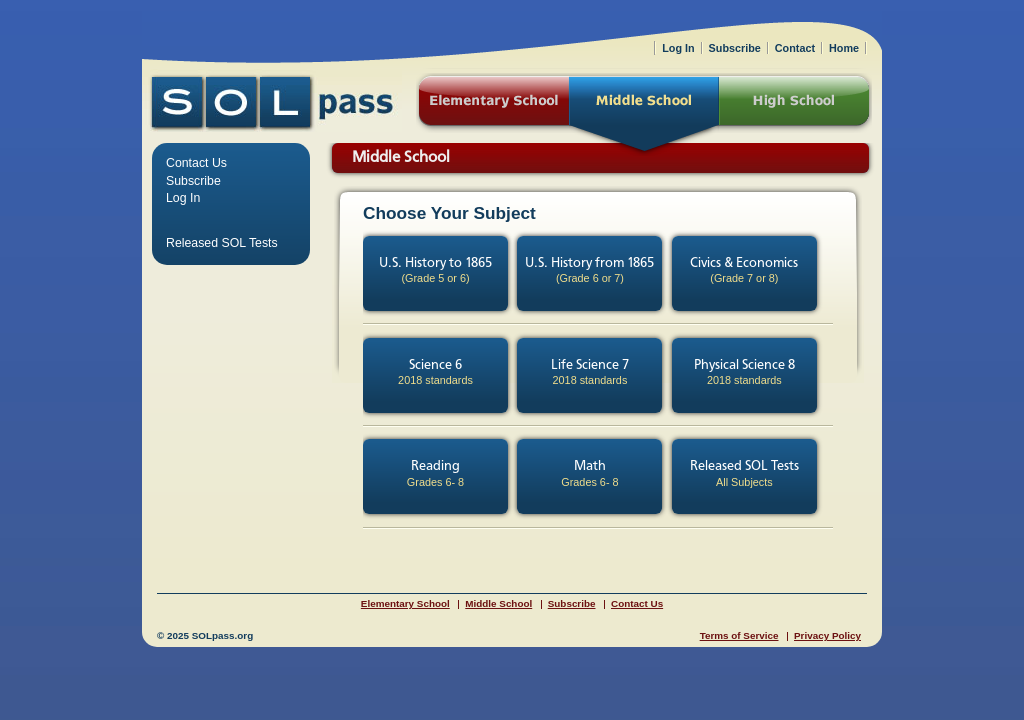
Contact (795, 48)
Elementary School (405, 603)
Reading (435, 473)
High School (795, 103)
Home (844, 48)
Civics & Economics (744, 270)
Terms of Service (739, 635)
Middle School (498, 603)
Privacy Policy (827, 635)
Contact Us (196, 163)
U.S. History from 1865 (589, 270)
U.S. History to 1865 (435, 270)
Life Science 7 (589, 372)
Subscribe (193, 181)
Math (589, 473)
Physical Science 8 (744, 372)
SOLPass (272, 102)
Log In (183, 198)
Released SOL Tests (744, 473)
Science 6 (435, 372)
